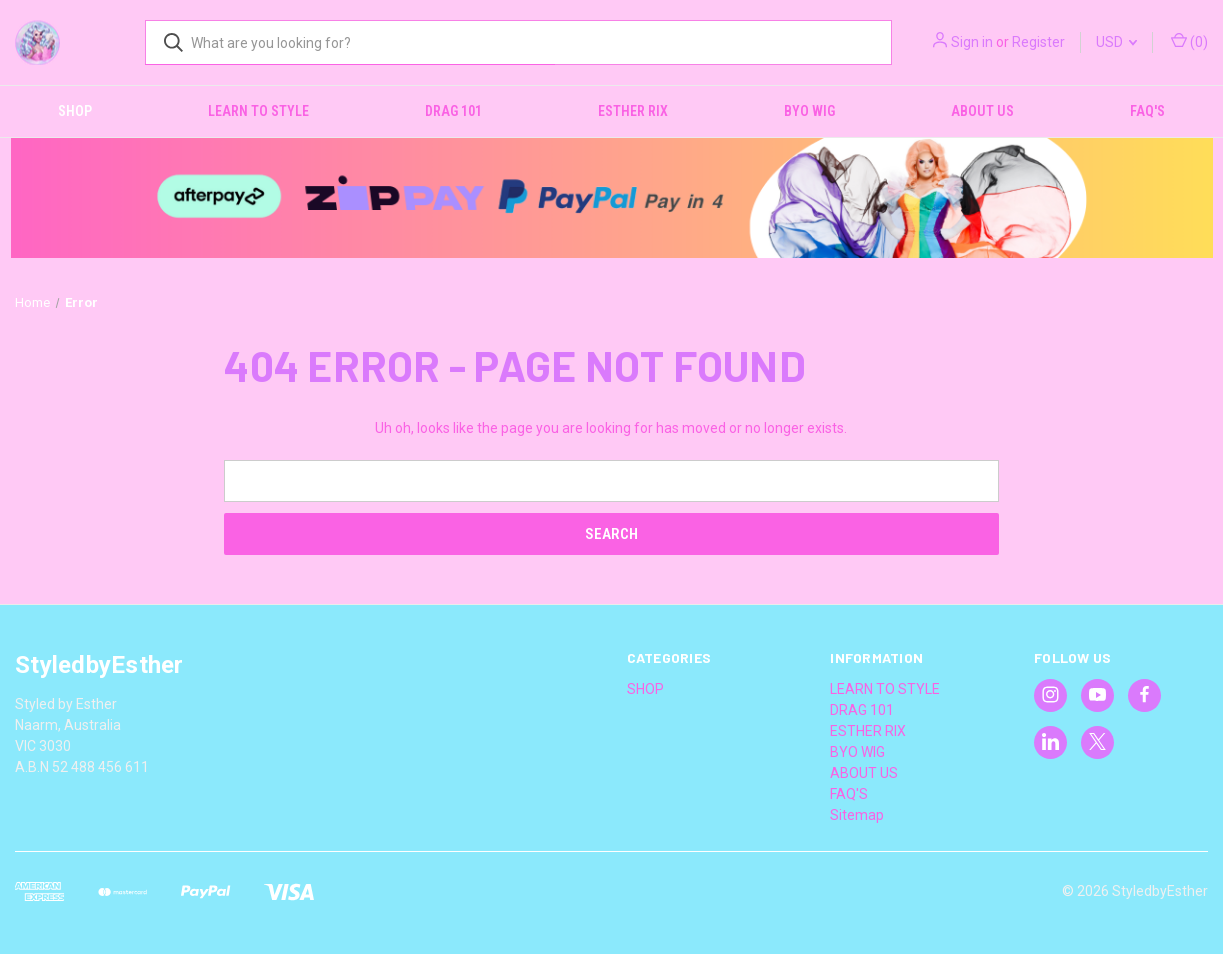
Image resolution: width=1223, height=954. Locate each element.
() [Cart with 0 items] (1189, 41)
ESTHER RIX (633, 111)
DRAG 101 (453, 111)
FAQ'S (1147, 111)
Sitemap (857, 815)
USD (1116, 42)
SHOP (75, 111)
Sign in (972, 42)
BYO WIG (809, 111)
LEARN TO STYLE (258, 111)
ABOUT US (982, 111)
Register (1038, 42)
